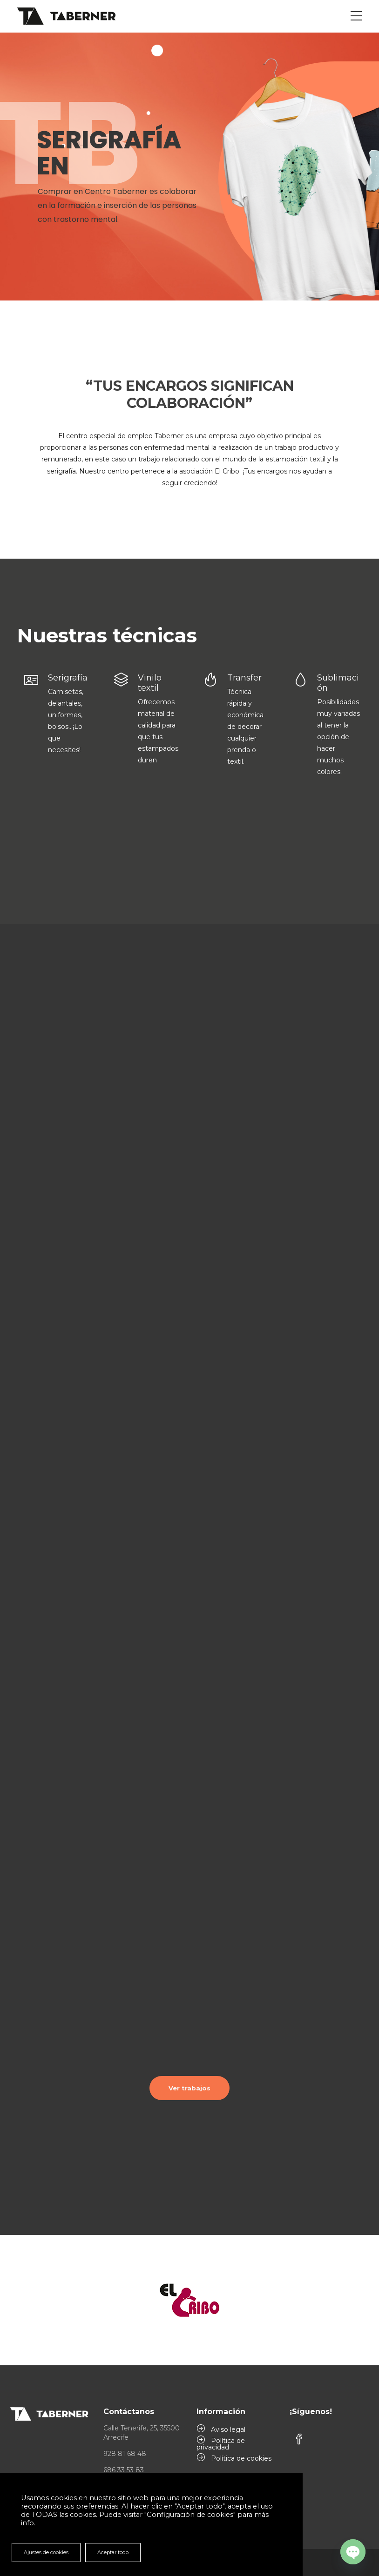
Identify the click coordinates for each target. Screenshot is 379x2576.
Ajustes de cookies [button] (46, 2552)
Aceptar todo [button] (113, 2552)
